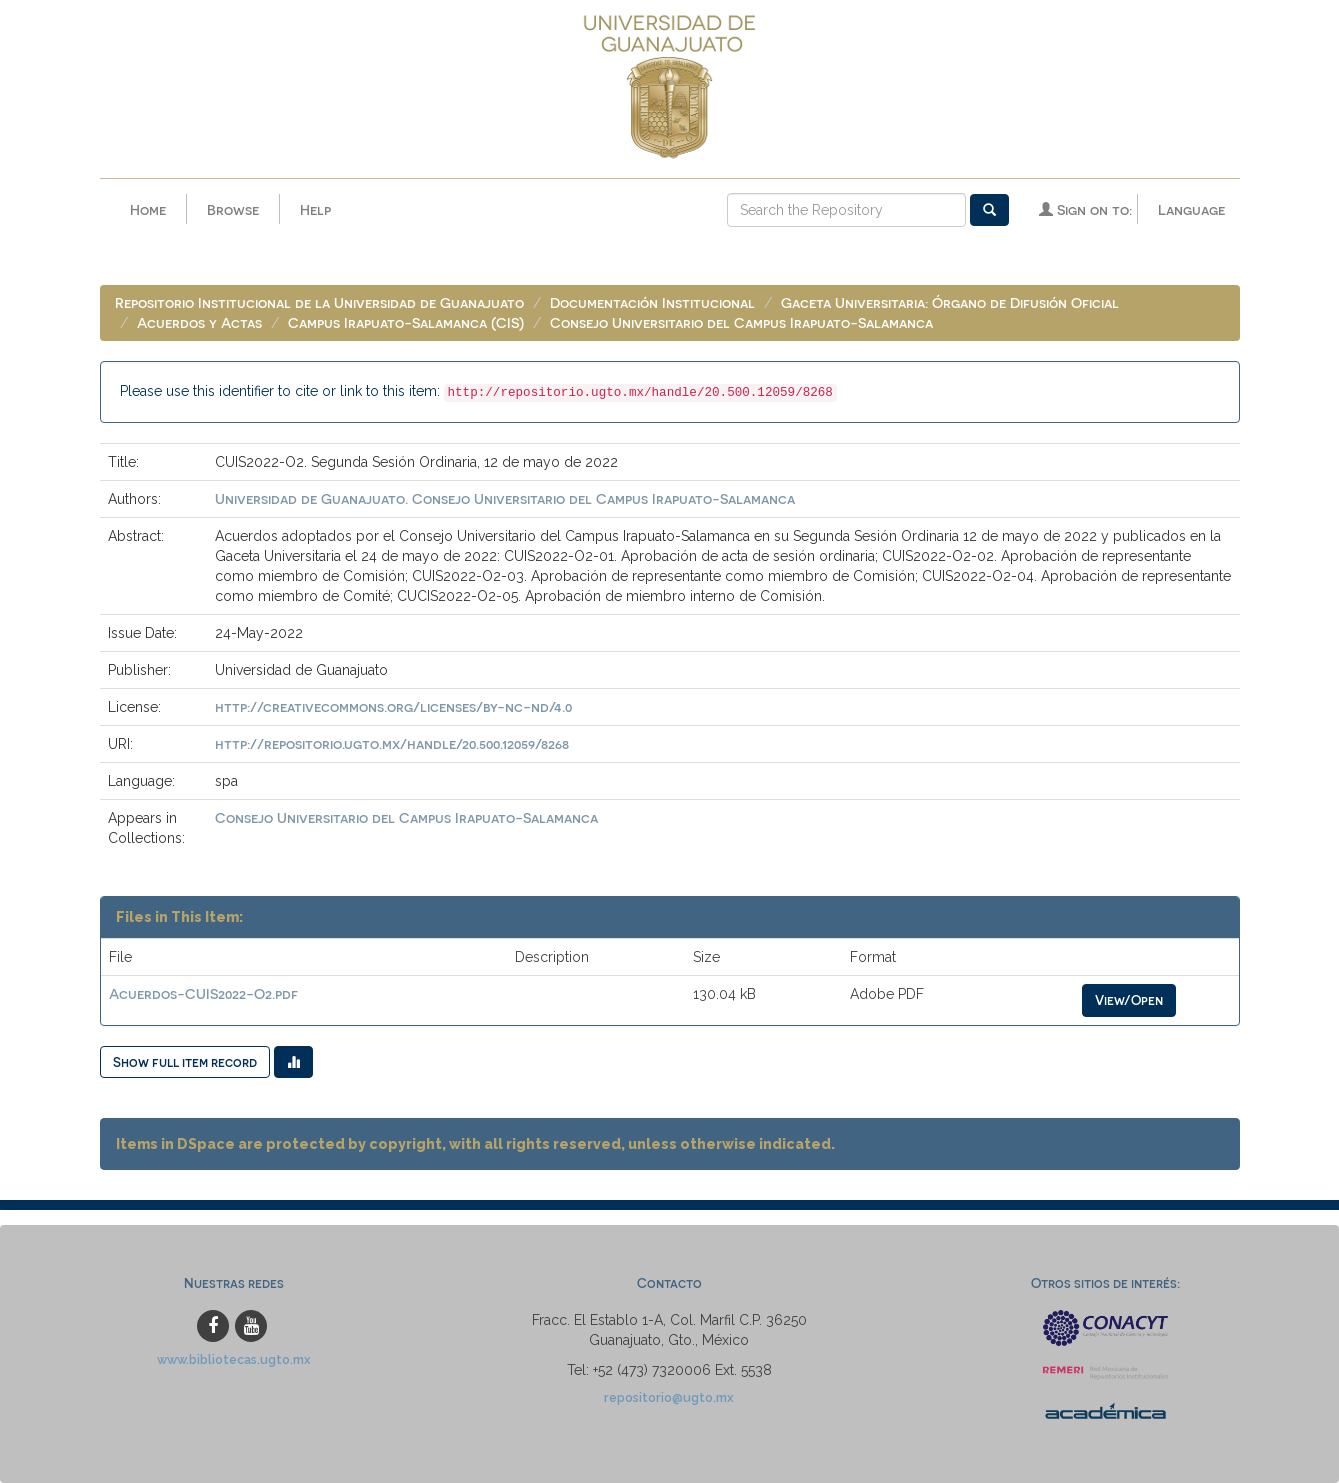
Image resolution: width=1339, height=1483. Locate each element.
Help (315, 209)
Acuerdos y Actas (199, 322)
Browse (233, 209)
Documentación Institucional (652, 302)
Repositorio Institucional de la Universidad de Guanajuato (319, 302)
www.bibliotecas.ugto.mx (234, 1359)
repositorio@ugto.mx (669, 1397)
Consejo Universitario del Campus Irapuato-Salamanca (741, 322)
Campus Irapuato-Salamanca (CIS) (406, 322)
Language (1191, 209)
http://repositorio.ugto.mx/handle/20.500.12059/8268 (392, 743)
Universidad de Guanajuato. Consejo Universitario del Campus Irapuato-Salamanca (505, 498)
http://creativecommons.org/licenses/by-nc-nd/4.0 (393, 706)
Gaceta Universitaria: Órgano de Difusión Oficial (950, 302)
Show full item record (185, 1061)
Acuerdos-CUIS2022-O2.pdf (203, 993)
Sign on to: (1085, 209)
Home (148, 209)
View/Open (1129, 999)
